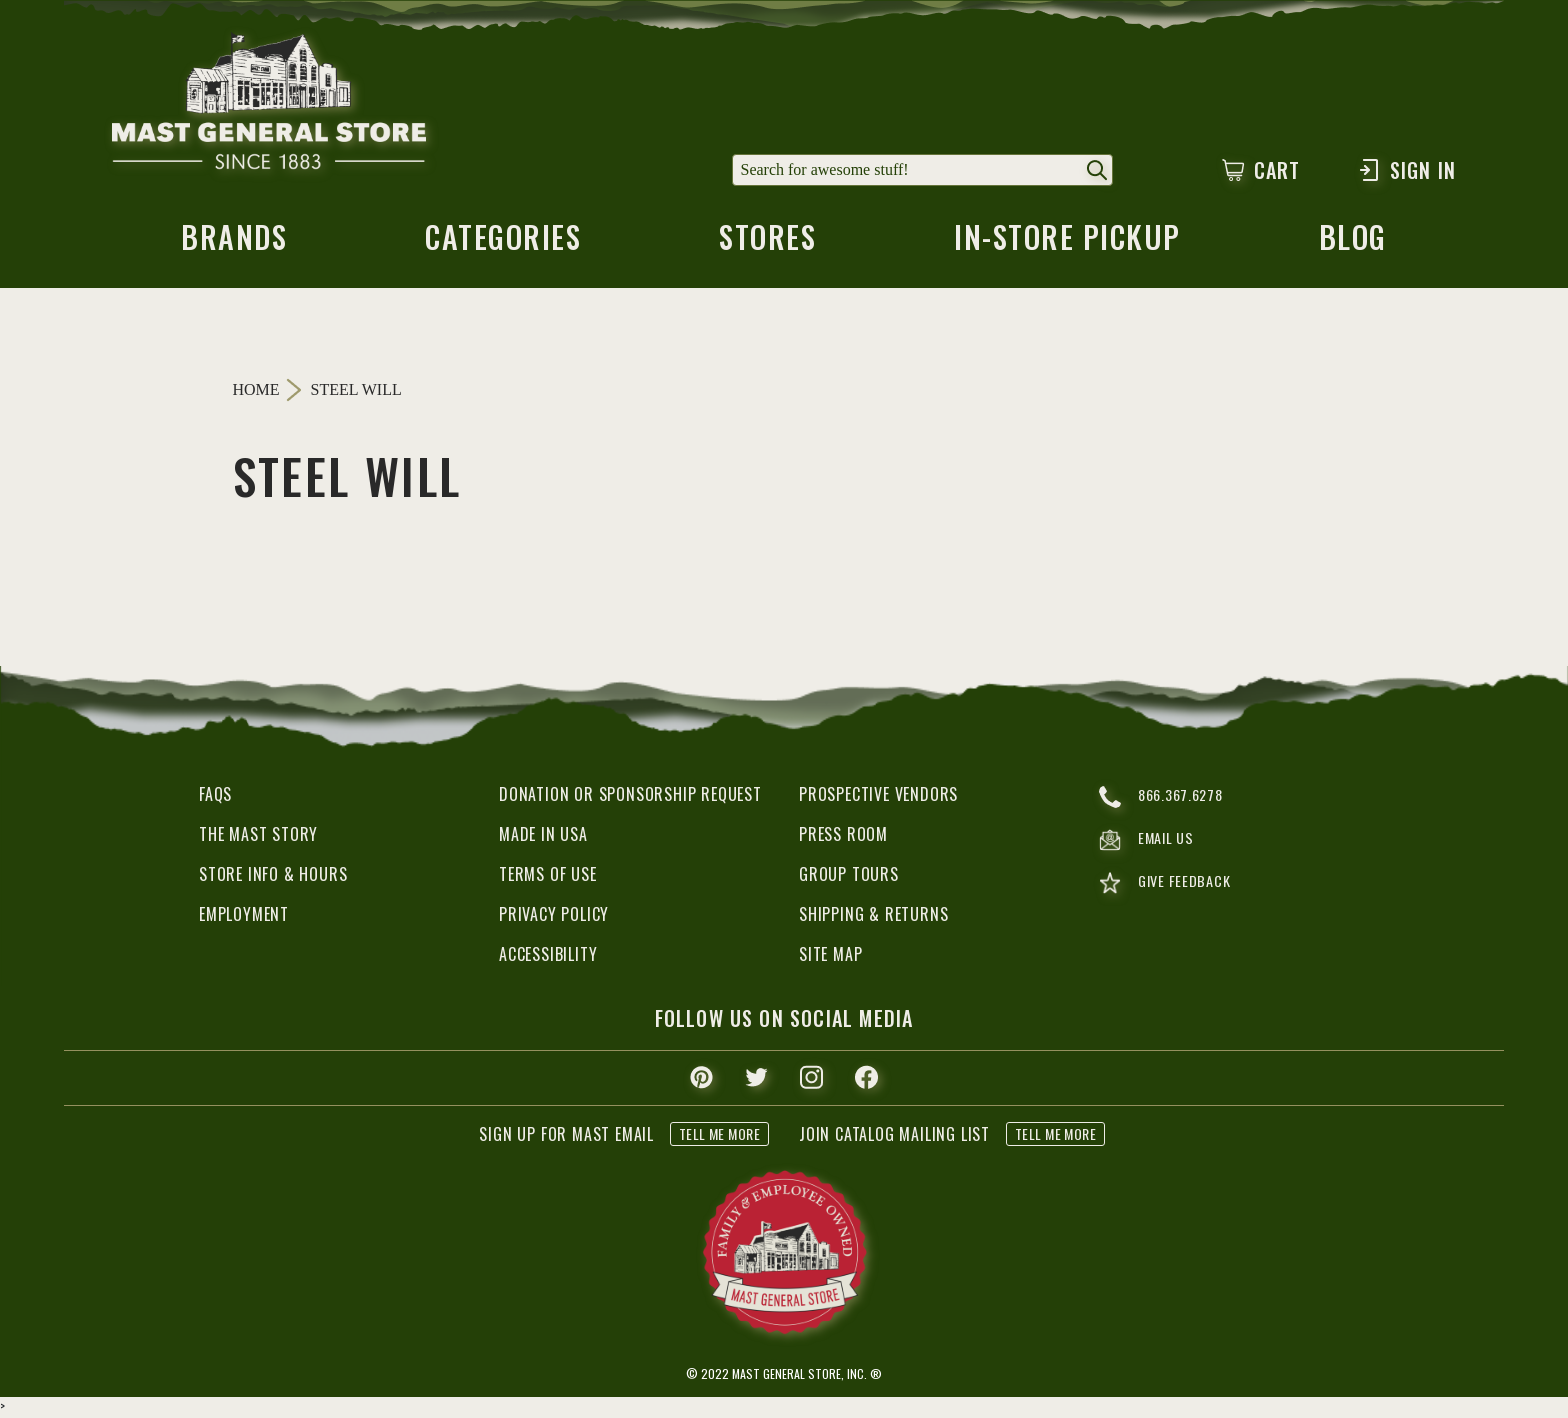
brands (232, 245)
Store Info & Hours (273, 877)
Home (256, 392)
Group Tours (849, 877)
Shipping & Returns (873, 917)
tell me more (719, 1136)
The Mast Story (258, 837)
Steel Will (356, 393)
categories (501, 245)
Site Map (830, 957)
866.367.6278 (1165, 800)
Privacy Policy (554, 917)
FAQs (215, 797)
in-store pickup (1069, 245)
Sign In (1406, 170)
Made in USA (543, 837)
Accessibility (548, 957)
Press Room (843, 837)
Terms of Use (548, 877)
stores (767, 245)
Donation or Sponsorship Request (630, 797)
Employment (244, 917)
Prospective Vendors (878, 797)
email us (1149, 846)
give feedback (1168, 891)
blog (1355, 245)
